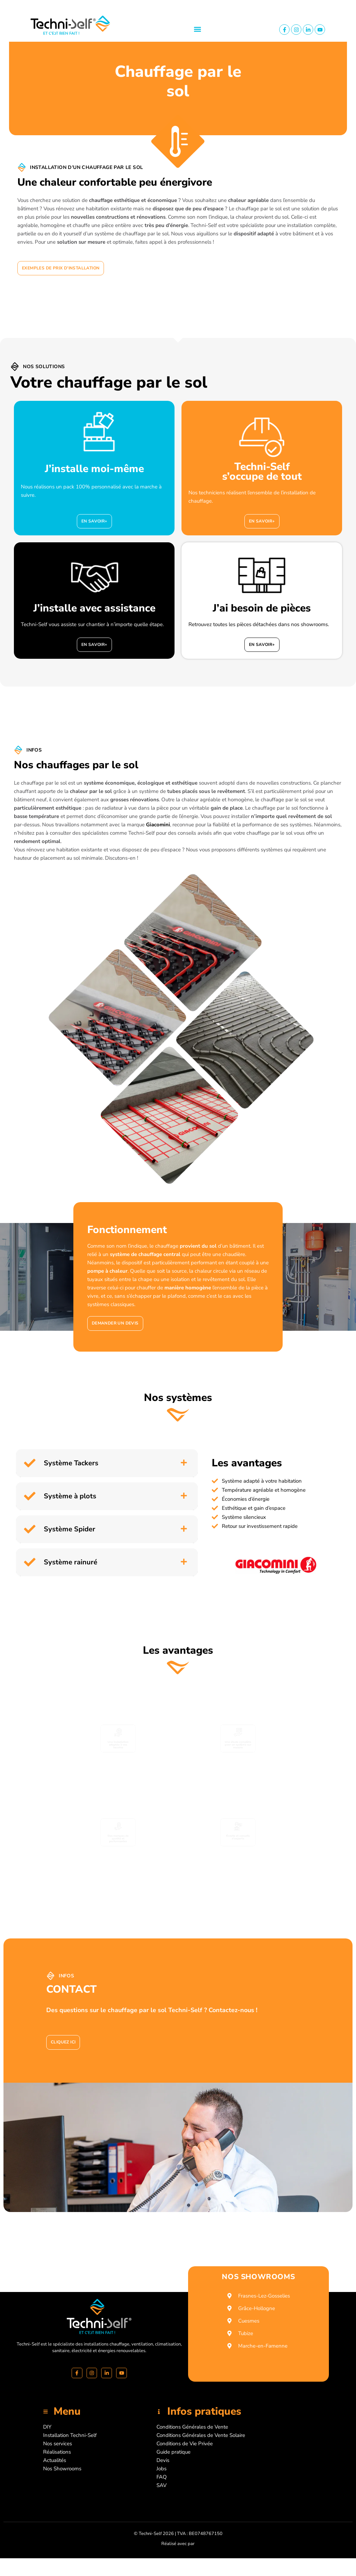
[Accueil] (99, 2316)
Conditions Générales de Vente (192, 2426)
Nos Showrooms (62, 2468)
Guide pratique (173, 2451)
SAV (161, 2485)
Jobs (161, 2468)
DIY (47, 2426)
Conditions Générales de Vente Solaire (200, 2435)
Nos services (57, 2443)
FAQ (161, 2476)
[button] (197, 29)
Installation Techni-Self (70, 2435)
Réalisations (57, 2451)
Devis (162, 2460)
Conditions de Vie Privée (184, 2443)
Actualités (54, 2460)
